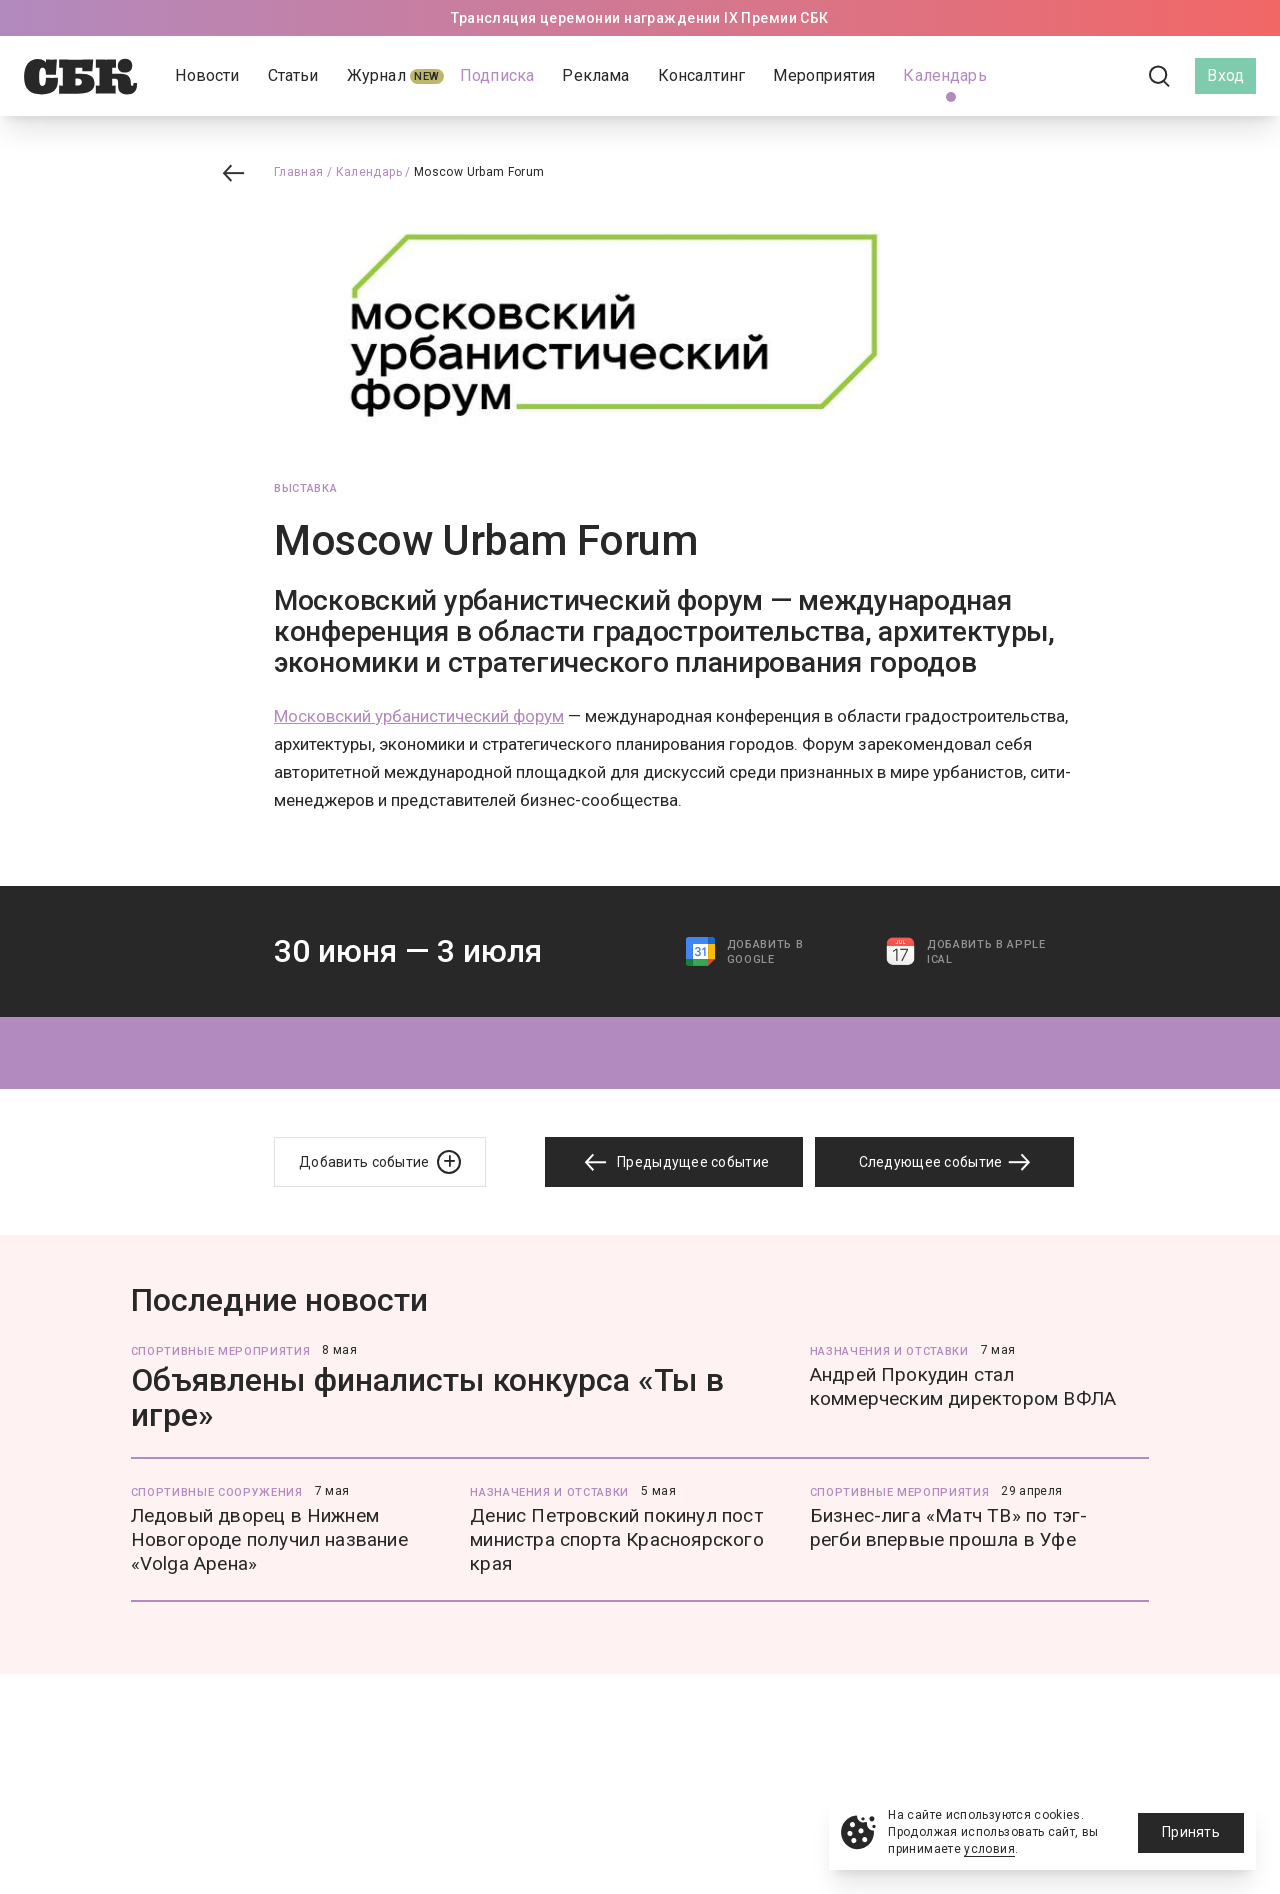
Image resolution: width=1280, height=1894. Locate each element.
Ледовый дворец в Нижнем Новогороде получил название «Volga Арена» (269, 1539)
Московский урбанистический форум (419, 716)
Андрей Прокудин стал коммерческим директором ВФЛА (963, 1386)
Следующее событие (945, 1162)
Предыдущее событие (674, 1162)
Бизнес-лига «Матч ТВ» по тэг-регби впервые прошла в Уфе (949, 1527)
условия (989, 1849)
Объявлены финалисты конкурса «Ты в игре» (427, 1397)
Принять (1191, 1832)
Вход (1225, 75)
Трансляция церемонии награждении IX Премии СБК (639, 18)
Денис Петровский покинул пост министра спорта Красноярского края (617, 1539)
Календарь (369, 172)
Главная (299, 172)
